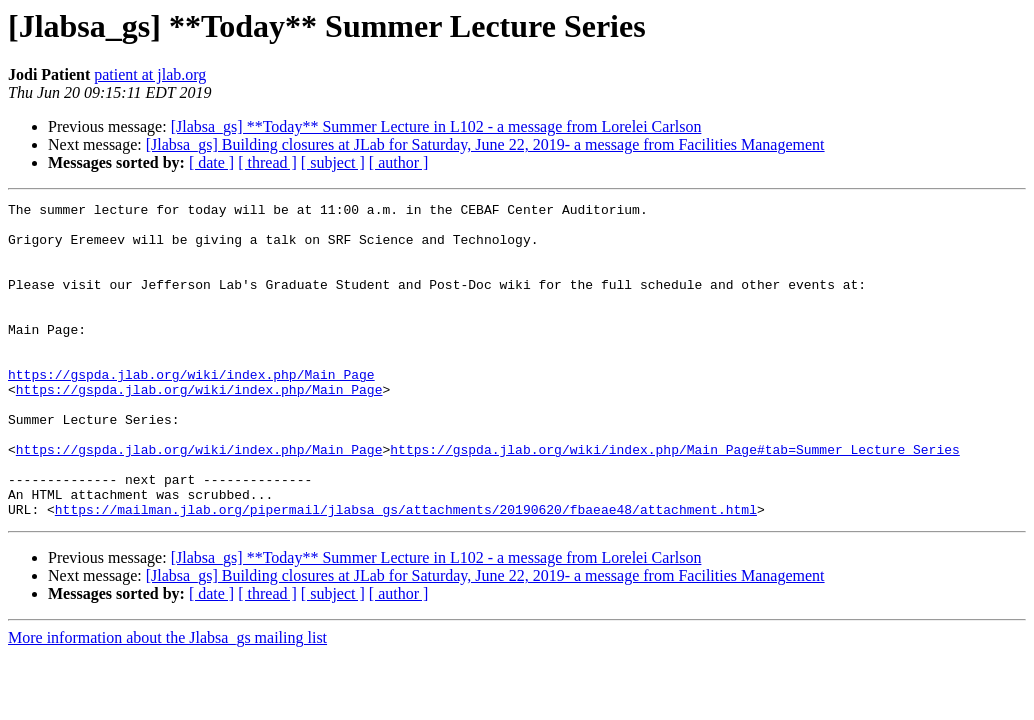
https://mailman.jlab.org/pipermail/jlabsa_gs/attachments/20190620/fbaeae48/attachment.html (406, 572)
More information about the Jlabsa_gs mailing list (167, 700)
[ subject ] (333, 162)
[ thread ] (267, 162)
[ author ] (399, 162)
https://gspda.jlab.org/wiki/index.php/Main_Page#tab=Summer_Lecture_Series (674, 500)
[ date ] (211, 162)
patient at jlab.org (150, 74)
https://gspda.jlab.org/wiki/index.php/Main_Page (191, 410)
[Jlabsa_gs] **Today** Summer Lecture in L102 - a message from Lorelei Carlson (436, 126)
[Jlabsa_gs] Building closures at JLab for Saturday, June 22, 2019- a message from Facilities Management (485, 144)
